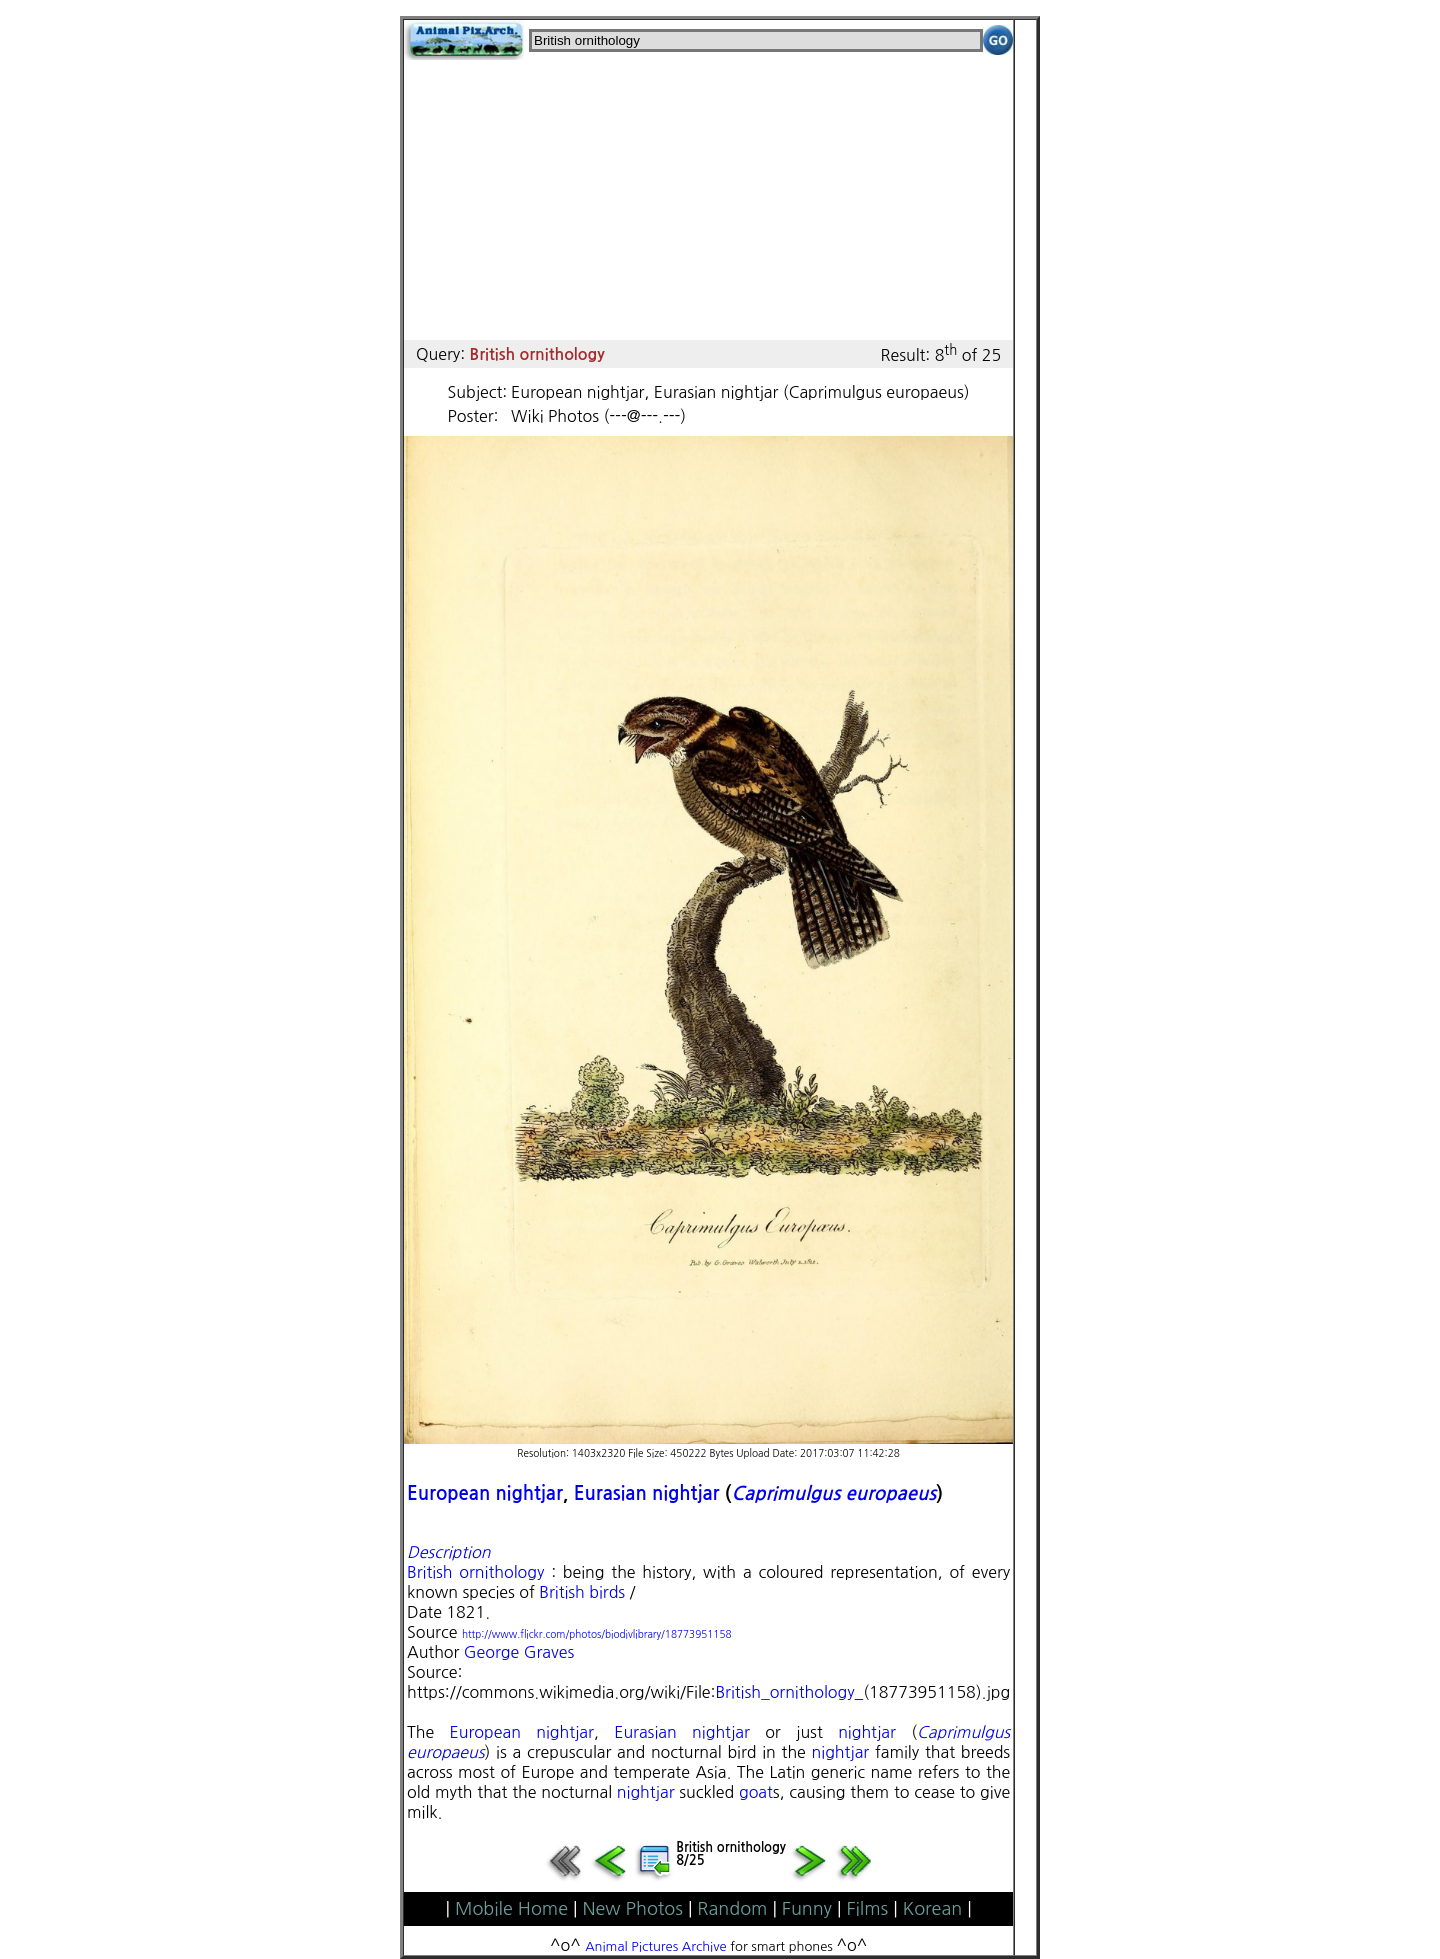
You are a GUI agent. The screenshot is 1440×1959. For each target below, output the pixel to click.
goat (756, 1792)
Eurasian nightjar (647, 1493)
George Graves (519, 1652)
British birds (582, 1592)
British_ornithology (784, 1692)
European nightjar (485, 1493)
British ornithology (475, 1572)
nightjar (867, 1732)
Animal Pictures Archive (656, 1946)
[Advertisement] (708, 200)
